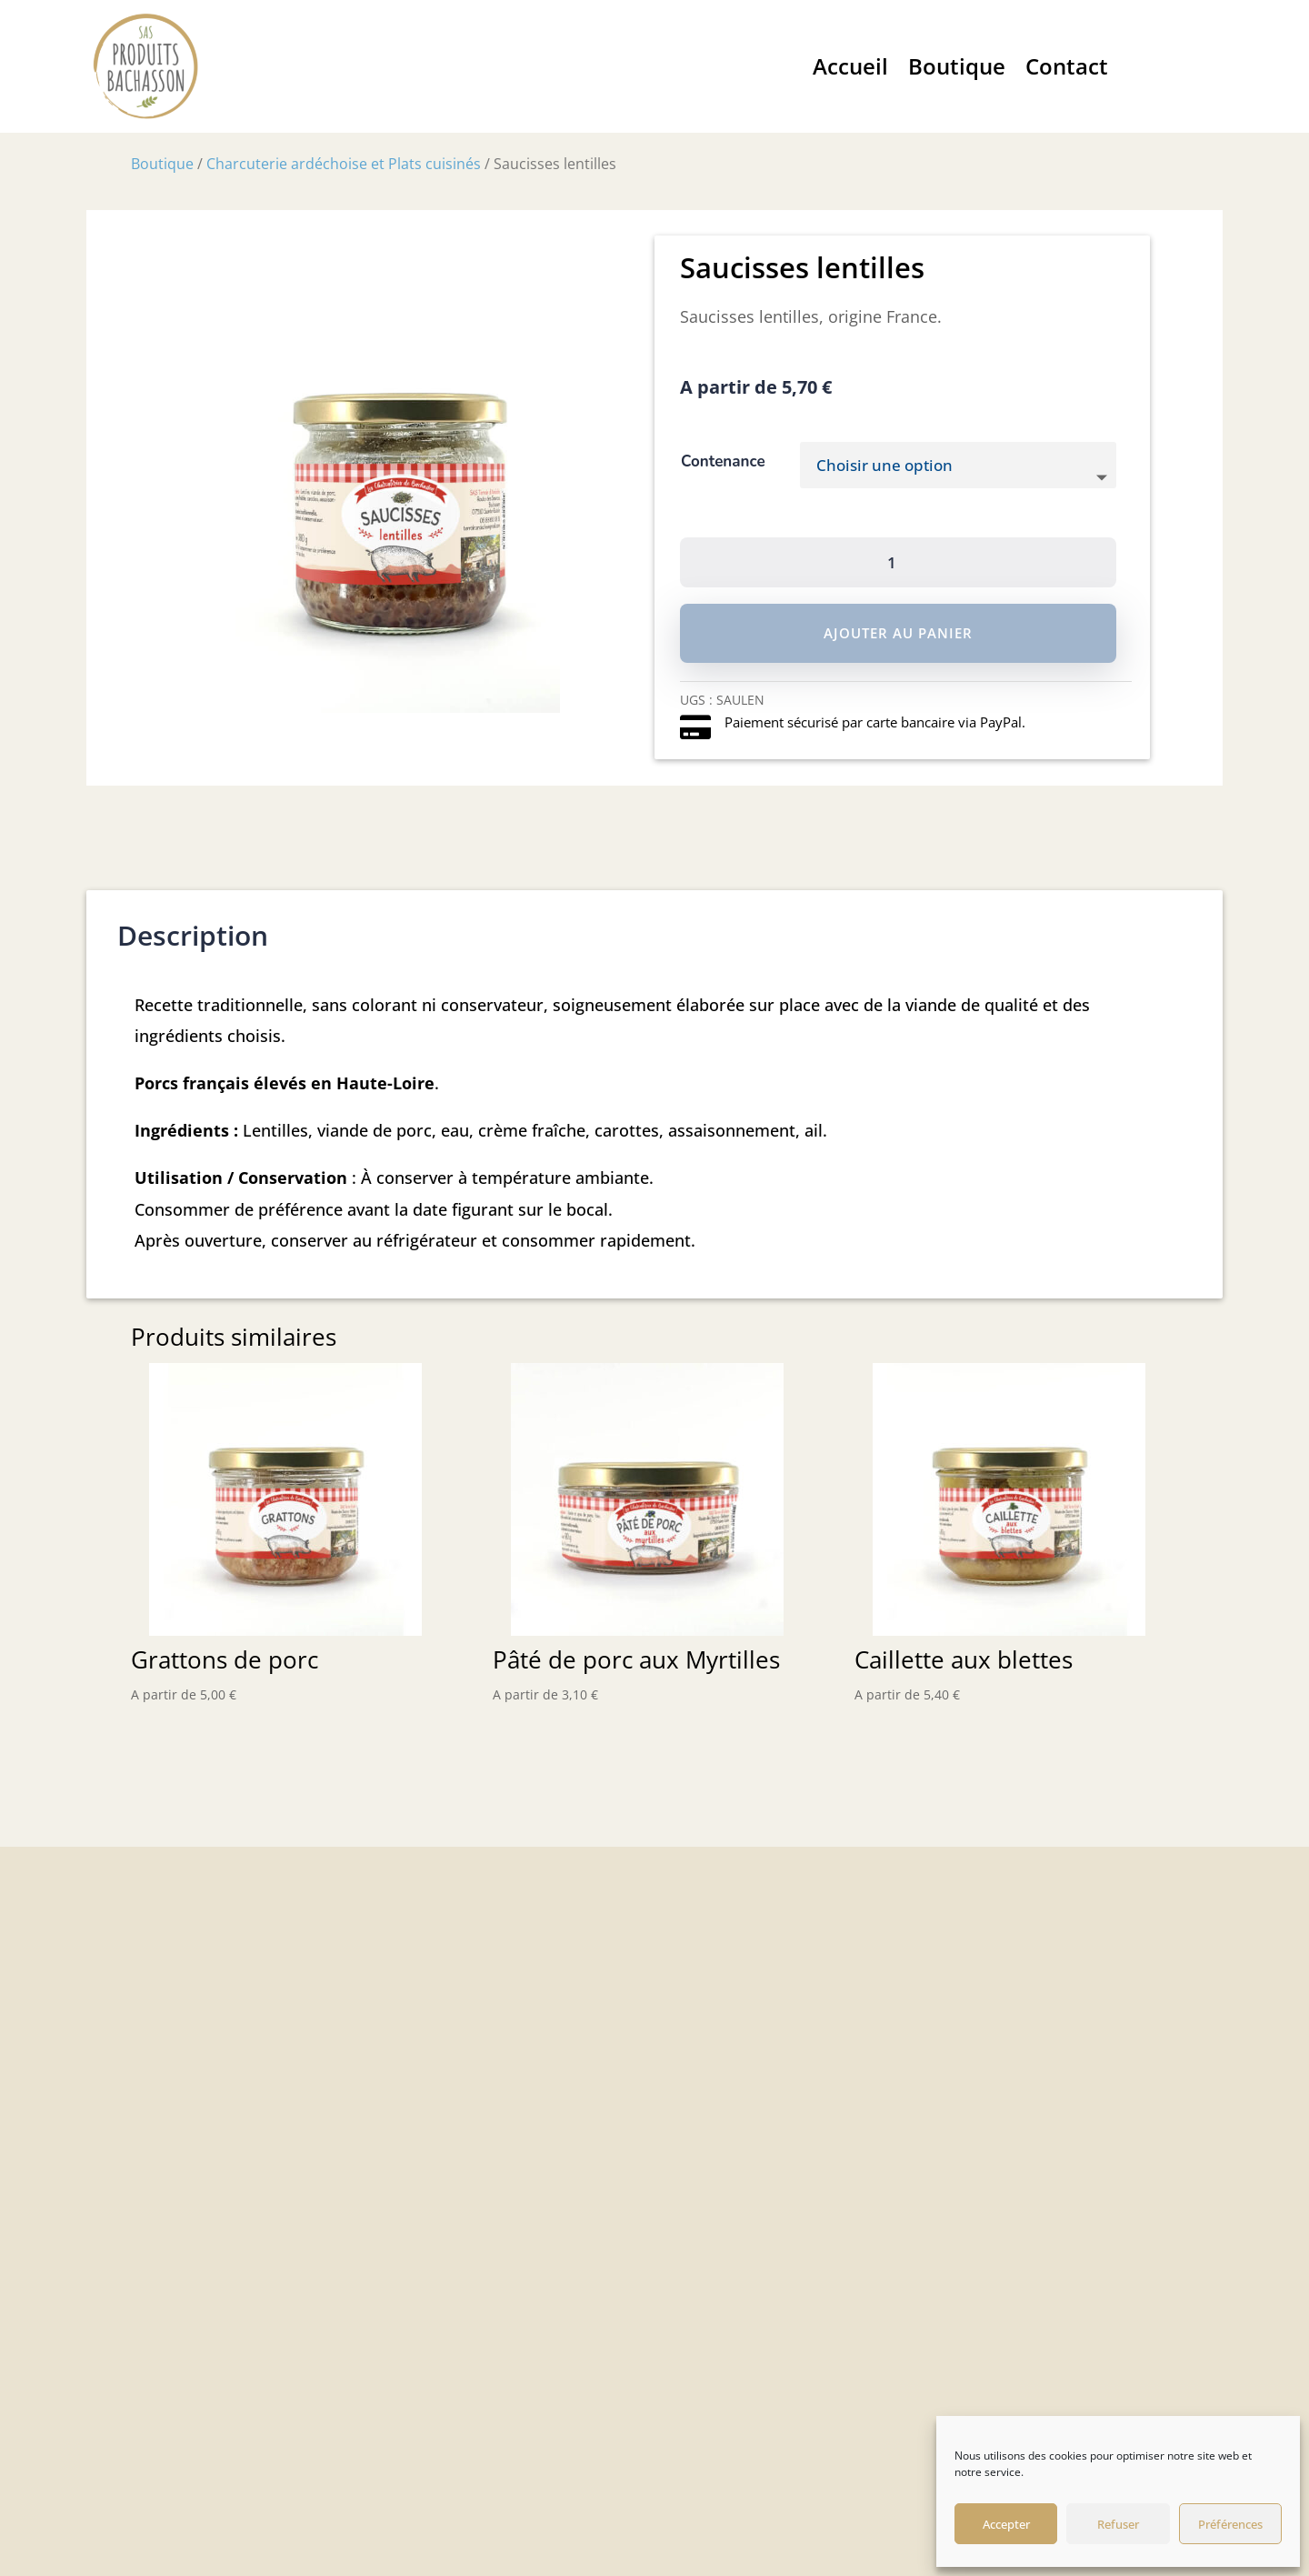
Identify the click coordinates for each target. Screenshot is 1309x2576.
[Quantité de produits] (898, 562)
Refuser (1118, 2524)
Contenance (723, 461)
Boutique (956, 66)
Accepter (1006, 2524)
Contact (1066, 66)
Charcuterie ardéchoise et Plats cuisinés (343, 164)
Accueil (850, 66)
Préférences (1230, 2524)
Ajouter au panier (898, 633)
